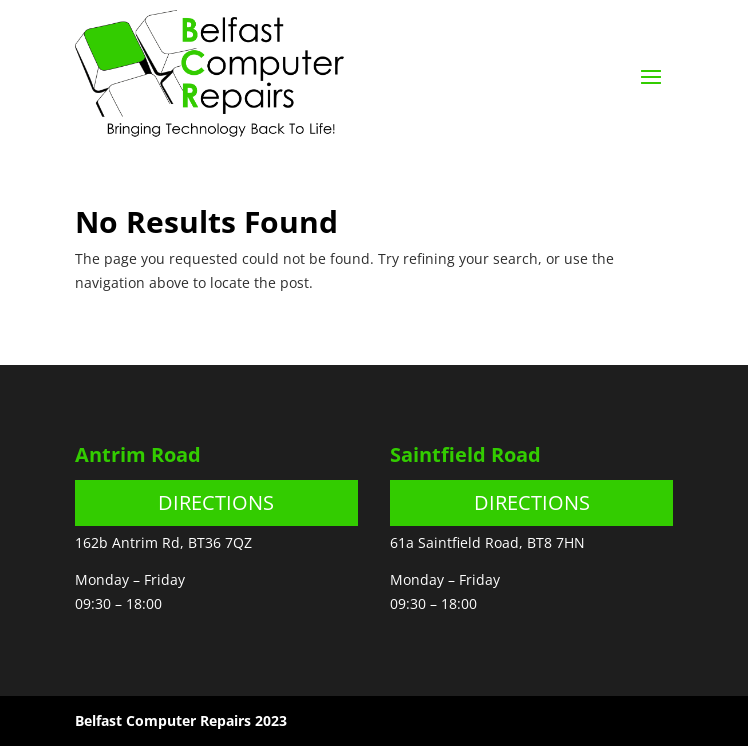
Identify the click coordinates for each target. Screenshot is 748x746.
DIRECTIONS (216, 502)
